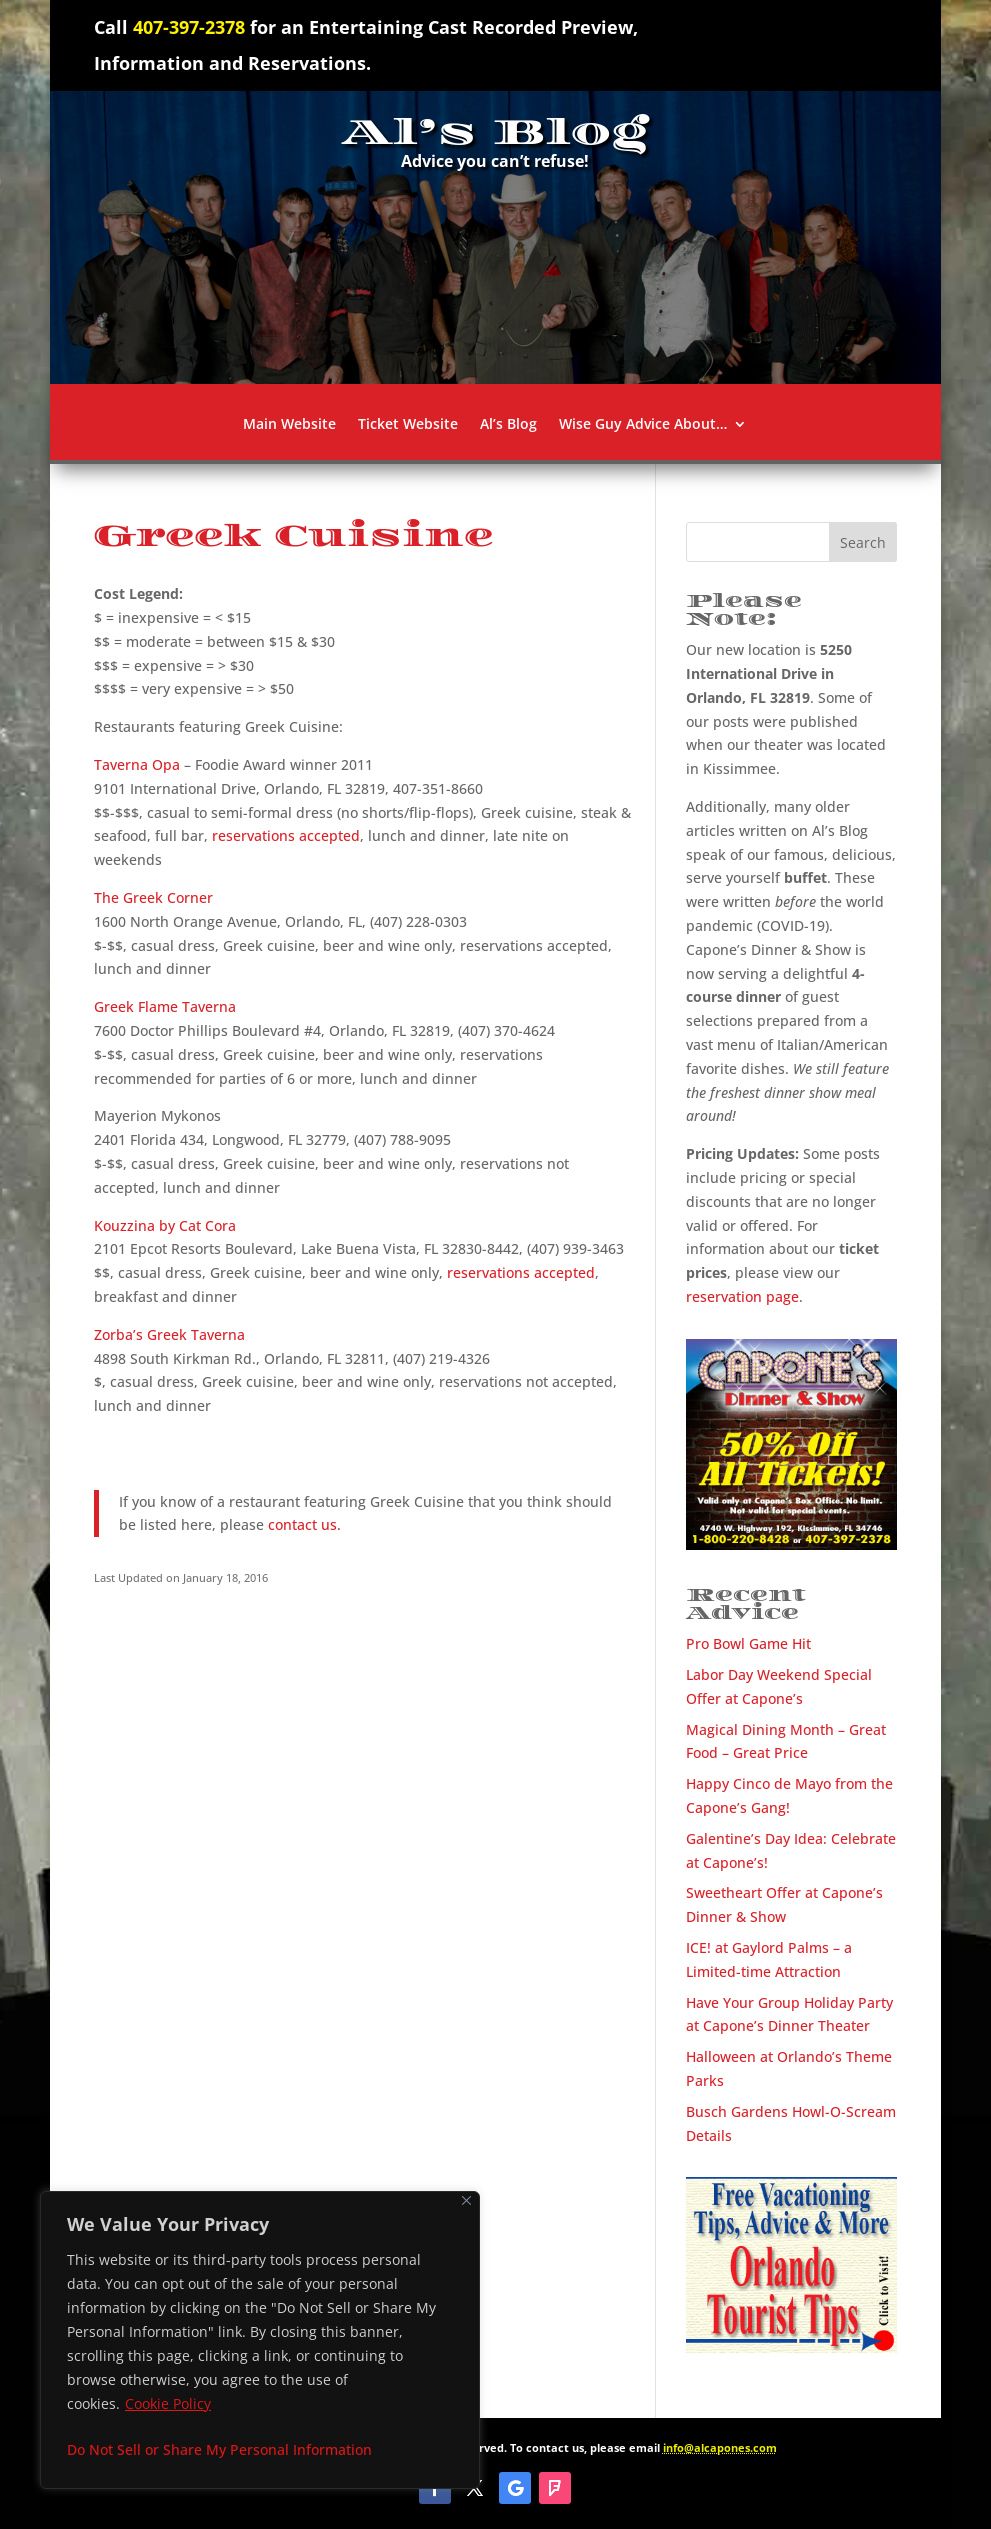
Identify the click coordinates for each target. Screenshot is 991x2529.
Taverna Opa (137, 764)
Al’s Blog (508, 425)
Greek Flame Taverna (165, 1006)
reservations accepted (286, 835)
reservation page (742, 1296)
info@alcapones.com (720, 2447)
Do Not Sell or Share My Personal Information (219, 2449)
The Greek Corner (153, 897)
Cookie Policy (168, 2403)
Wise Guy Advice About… (643, 425)
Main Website (289, 425)
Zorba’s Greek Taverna (169, 1334)
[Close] (466, 2200)
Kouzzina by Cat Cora (165, 1225)
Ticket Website (408, 425)
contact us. (304, 1524)
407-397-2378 (189, 27)
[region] (260, 2340)
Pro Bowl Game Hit (748, 1643)
